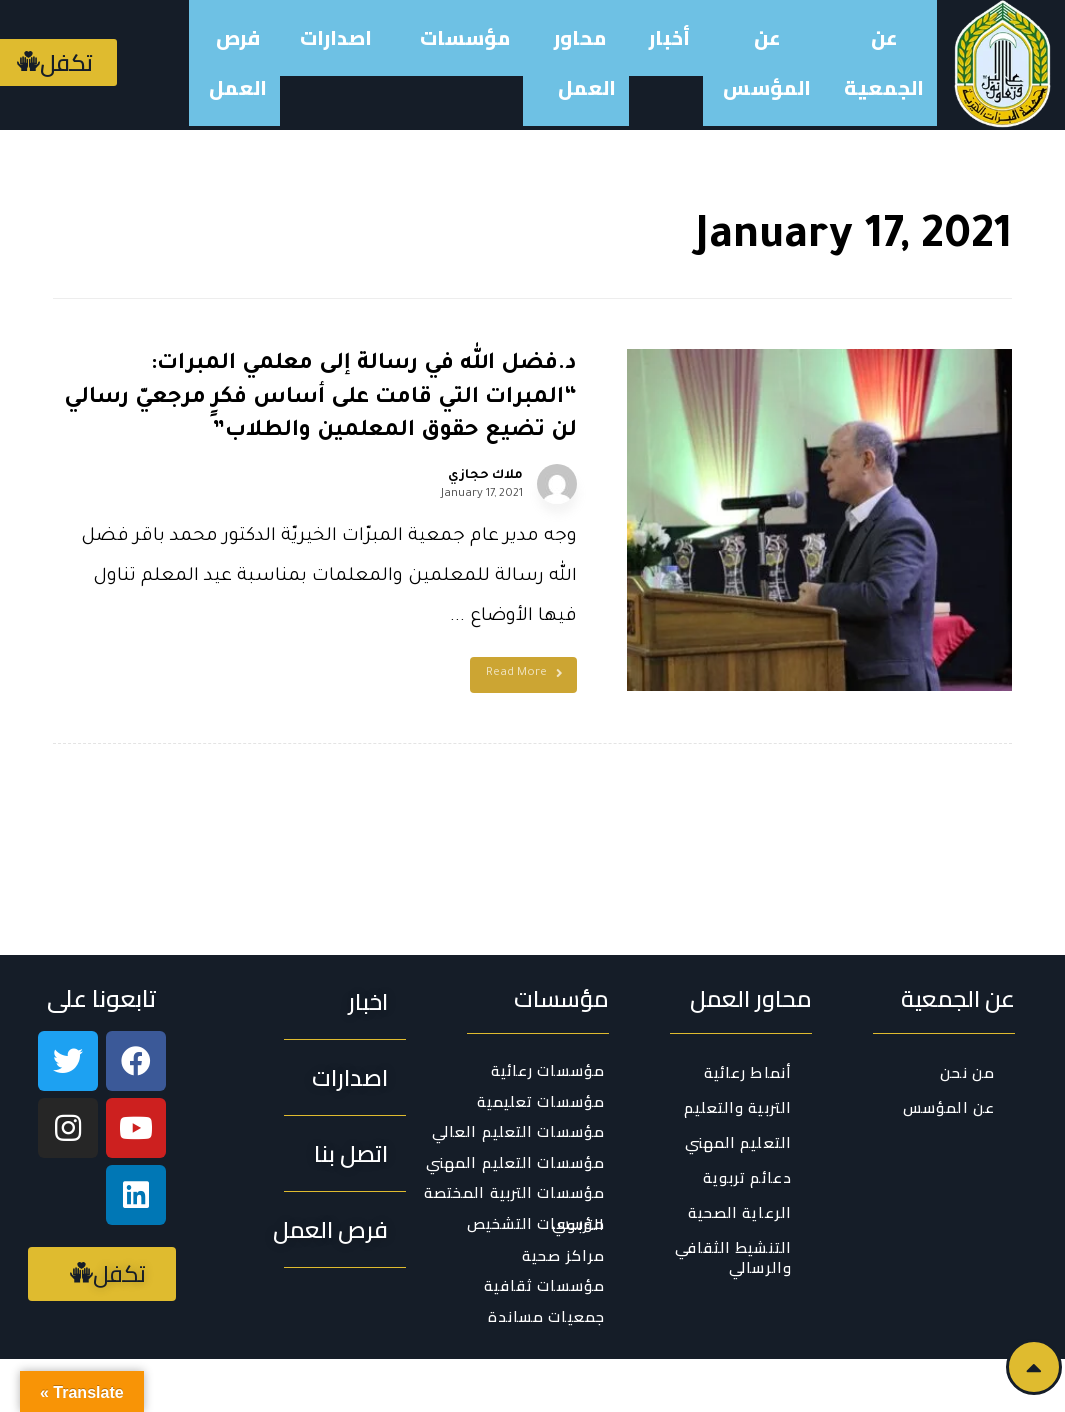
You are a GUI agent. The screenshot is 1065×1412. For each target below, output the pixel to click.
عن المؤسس (767, 62)
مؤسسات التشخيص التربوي (536, 1164)
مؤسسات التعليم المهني (515, 1103)
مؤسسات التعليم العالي (518, 1073)
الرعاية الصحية (740, 1153)
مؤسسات (460, 37)
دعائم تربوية (747, 1118)
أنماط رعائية (748, 1013)
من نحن (967, 1013)
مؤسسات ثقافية (544, 1227)
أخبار (669, 37)
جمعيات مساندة (546, 1257)
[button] (368, 942)
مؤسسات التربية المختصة (514, 1134)
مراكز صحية (563, 1196)
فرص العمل (238, 62)
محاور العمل (582, 62)
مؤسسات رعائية (548, 1012)
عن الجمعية (884, 62)
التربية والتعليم (738, 1048)
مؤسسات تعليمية (541, 1042)
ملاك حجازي (570, 476)
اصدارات (336, 37)
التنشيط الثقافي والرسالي (734, 1198)
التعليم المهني (738, 1083)
